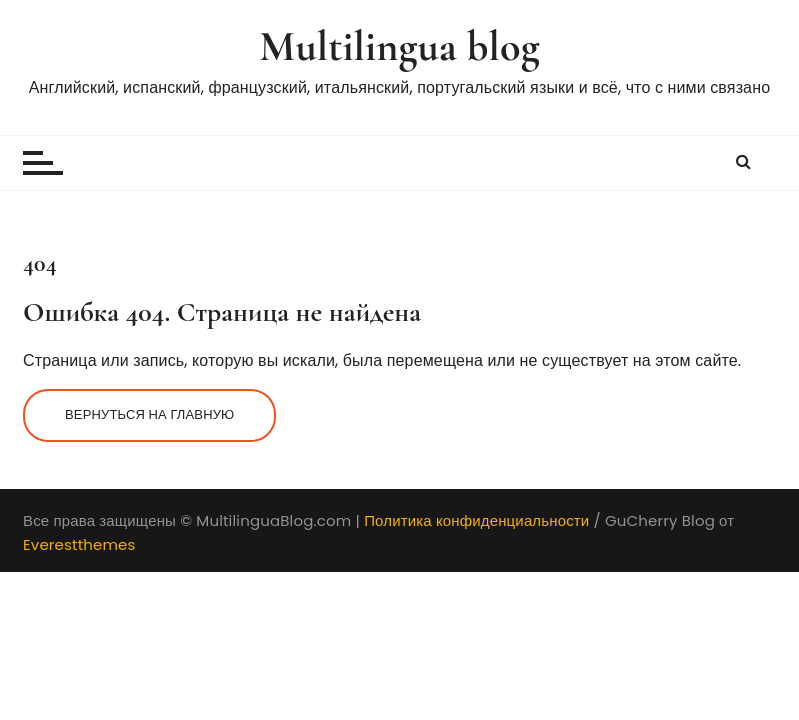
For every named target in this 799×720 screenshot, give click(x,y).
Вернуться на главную (149, 414)
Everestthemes (79, 544)
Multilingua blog (399, 46)
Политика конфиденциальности (476, 520)
